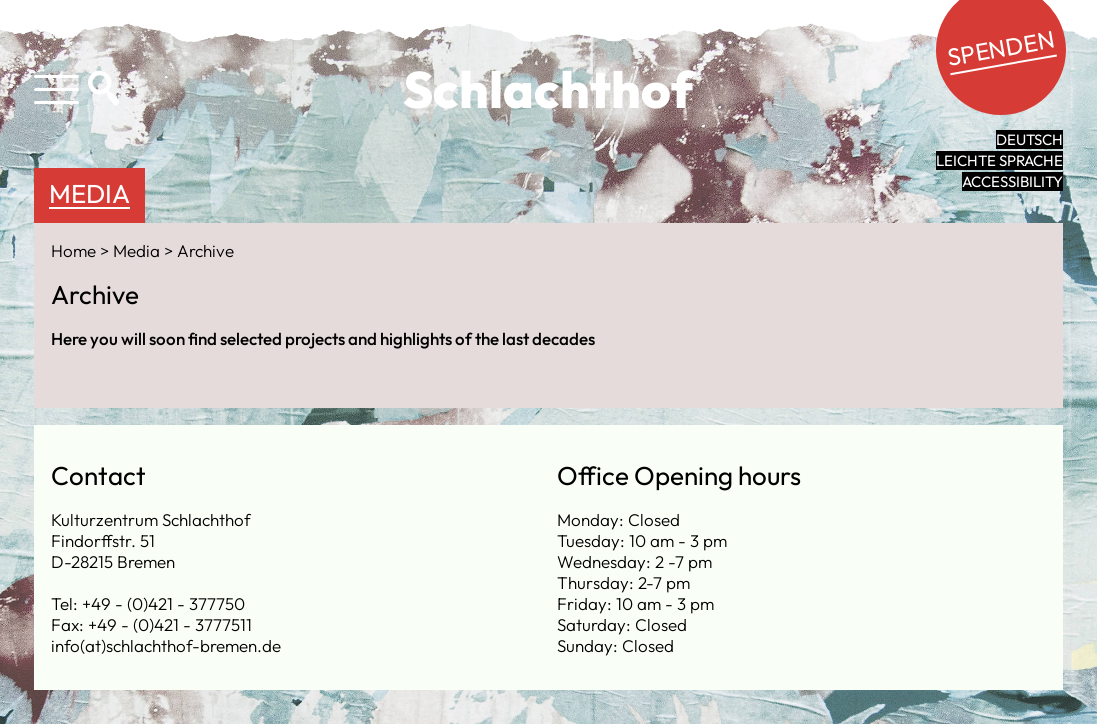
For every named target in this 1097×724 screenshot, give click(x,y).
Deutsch (1029, 139)
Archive (205, 250)
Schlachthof (548, 89)
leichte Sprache (999, 160)
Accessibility (1012, 181)
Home (75, 250)
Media (89, 193)
